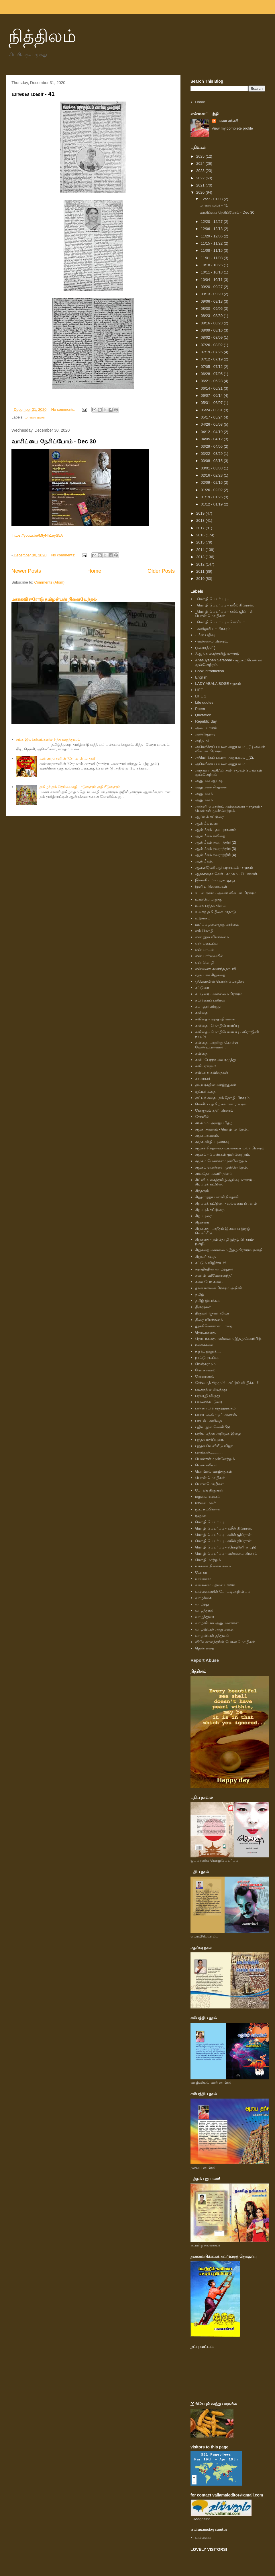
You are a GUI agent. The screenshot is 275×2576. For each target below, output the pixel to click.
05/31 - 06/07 (212, 402)
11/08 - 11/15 (212, 250)
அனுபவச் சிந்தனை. (211, 787)
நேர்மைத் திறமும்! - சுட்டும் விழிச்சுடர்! (227, 1383)
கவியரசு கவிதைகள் (211, 1072)
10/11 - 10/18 (212, 272)
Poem (200, 709)
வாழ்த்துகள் (205, 1610)
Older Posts (161, 571)
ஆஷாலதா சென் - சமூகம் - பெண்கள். (226, 874)
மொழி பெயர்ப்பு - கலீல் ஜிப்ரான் (223, 1534)
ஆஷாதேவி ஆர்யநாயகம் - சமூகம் (224, 867)
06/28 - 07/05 (212, 374)
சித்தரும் (202, 1191)
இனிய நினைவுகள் (211, 886)
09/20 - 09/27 (212, 287)
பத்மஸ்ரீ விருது (207, 1395)
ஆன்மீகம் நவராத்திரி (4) (215, 855)
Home (94, 571)
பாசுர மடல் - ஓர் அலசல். (216, 1414)
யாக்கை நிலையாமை (213, 1566)
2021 (201, 185)
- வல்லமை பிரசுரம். (211, 641)
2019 (201, 513)
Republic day (206, 721)
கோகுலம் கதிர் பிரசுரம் (214, 1110)
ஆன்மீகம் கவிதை (210, 836)
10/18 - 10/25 (212, 265)
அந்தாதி (202, 740)
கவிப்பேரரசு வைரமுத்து (215, 1060)
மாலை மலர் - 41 (33, 94)
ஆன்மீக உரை (207, 823)
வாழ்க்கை (203, 1598)
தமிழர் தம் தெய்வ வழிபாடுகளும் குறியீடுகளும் (80, 787)
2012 (201, 564)
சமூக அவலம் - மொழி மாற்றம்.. (222, 1129)
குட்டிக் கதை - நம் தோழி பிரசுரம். (222, 1098)
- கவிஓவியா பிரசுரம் (212, 628)
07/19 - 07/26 (212, 352)
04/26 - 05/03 (212, 424)
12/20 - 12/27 (212, 221)
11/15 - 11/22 (212, 243)
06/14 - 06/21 (212, 388)
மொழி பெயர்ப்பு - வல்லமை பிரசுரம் (226, 1553)
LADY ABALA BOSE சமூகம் (218, 683)
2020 (201, 192)
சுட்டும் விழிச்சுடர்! (210, 1263)
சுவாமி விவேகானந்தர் (214, 1275)
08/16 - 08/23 (212, 323)
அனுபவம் (204, 794)
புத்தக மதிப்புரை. (209, 1439)
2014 (201, 550)
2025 (201, 156)
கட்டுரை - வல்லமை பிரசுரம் (218, 994)
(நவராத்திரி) (205, 647)
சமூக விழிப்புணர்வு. (212, 1142)
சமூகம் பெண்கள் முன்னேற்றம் (221, 1161)
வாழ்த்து (202, 1604)
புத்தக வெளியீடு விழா (214, 1446)
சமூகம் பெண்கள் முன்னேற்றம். (221, 1167)
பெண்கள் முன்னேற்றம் (215, 1459)
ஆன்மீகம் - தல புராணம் (215, 830)
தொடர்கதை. (205, 1332)
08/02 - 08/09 (212, 337)
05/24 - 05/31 (212, 410)
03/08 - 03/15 (212, 461)
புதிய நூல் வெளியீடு (212, 1427)
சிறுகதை (202, 1222)
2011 (201, 571)
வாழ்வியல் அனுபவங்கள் (217, 1623)
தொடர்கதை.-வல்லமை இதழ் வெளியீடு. (228, 1338)
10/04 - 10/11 (212, 279)
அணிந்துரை (205, 734)
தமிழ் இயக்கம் (207, 1300)
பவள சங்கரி (227, 121)
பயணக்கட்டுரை (208, 1402)
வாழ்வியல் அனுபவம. (214, 1629)
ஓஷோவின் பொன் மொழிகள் (220, 981)
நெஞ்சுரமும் (205, 1364)
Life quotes (204, 702)
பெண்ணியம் (206, 1465)
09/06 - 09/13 (212, 301)
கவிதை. (202, 1053)
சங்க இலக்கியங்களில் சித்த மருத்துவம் (48, 739)
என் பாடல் (204, 949)
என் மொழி (204, 962)
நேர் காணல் (205, 1370)
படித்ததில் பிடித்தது (211, 1389)
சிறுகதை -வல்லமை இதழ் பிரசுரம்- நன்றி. (229, 1250)
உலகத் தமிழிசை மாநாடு (215, 912)
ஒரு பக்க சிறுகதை (210, 975)
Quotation (203, 715)
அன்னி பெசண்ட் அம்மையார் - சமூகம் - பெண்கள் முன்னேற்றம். (228, 808)
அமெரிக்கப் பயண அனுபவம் (220, 764)
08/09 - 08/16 (212, 330)
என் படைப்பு (206, 943)
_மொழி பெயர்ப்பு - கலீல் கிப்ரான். (224, 605)
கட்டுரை (202, 987)
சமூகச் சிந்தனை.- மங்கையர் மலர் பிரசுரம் (229, 1148)
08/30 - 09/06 (212, 308)
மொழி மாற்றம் (208, 1560)
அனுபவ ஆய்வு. (209, 781)
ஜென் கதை (204, 1648)
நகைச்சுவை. (205, 1345)
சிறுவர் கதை (205, 1256)
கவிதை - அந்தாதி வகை (215, 1019)
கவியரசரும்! (205, 1066)
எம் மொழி (204, 931)
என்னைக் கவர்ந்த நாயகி (215, 969)
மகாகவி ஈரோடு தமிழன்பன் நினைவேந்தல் (54, 599)
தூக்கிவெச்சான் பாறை (214, 1326)
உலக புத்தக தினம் (210, 905)
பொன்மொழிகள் (209, 1484)
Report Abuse (204, 1660)
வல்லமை (203, 1578)
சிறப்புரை (203, 1216)
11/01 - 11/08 (212, 258)
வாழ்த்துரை (204, 1617)
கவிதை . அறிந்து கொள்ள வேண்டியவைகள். (216, 1044)
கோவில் (202, 1117)
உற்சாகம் (202, 918)
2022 (201, 178)
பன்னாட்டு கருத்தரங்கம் (215, 1408)
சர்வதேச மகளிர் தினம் (213, 1173)
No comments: (63, 409)
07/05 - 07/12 (212, 366)
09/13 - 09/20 (212, 294)
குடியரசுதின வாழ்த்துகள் (215, 1085)
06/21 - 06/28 (212, 381)
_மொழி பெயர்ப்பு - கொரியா (219, 622)
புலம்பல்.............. (210, 1452)
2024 (201, 163)
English (201, 677)
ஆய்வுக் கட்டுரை (209, 817)
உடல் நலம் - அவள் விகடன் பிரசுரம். (226, 893)
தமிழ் (199, 1294)
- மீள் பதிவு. (205, 635)
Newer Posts (26, 571)
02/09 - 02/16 (212, 482)
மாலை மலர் (35, 417)
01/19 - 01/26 (212, 497)
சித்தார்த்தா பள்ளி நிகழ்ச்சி (217, 1197)
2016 (201, 535)
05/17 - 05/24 (212, 417)
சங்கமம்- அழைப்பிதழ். (214, 1123)
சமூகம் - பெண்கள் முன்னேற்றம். (222, 1154)
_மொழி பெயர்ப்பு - (212, 599)
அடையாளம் (206, 728)
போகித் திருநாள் (209, 1490)
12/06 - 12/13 (212, 229)
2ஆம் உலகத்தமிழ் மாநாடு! (217, 654)
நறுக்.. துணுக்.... (208, 1351)
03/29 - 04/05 (212, 446)
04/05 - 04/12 (212, 439)
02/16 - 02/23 (212, 475)
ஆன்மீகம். (204, 861)
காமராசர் (202, 1078)
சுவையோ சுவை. (209, 1282)
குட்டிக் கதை (205, 1091)
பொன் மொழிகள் (210, 1478)
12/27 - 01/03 (212, 199)
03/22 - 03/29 (212, 453)
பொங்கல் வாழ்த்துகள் (213, 1471)
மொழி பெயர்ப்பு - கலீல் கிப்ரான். (223, 1528)
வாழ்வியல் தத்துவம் (212, 1635)
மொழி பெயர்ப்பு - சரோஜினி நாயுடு (225, 1547)
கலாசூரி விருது (208, 1006)
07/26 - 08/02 (212, 345)
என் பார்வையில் (209, 956)
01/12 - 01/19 (212, 504)
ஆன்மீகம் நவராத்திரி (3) (215, 848)
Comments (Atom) (49, 582)
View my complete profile (232, 128)
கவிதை (201, 1013)
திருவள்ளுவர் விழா (212, 1313)
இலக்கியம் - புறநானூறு (215, 880)
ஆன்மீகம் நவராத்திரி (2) (215, 842)
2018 (201, 520)
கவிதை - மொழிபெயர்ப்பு (217, 1026)
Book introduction (209, 671)
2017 (201, 528)
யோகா (201, 1572)
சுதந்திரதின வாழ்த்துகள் (215, 1269)
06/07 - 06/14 (212, 395)
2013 (201, 557)
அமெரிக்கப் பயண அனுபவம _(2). (224, 757)
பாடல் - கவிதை (208, 1421)
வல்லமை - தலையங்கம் (215, 1585)
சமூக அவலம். (207, 1135)
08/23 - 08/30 (212, 316)
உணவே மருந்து (208, 899)
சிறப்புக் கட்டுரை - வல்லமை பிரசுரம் (226, 1203)
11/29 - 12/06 (212, 236)
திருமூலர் (203, 1307)
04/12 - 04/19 (212, 432)
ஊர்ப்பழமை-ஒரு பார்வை (217, 924)
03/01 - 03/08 (212, 468)
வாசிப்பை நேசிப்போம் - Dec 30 (53, 441)
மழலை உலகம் (207, 1496)
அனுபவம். (204, 800)
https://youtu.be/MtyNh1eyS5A (38, 535)
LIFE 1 (200, 696)
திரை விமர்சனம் (209, 1320)
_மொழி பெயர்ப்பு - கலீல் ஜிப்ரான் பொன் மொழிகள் (224, 613)
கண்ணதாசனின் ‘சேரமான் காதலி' (67, 758)
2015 (201, 542)
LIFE (199, 690)
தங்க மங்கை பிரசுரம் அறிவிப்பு (221, 1288)
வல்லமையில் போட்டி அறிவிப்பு (222, 1591)
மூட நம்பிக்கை (207, 1509)
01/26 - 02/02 (212, 490)
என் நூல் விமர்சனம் (212, 937)
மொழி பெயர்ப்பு (209, 1522)
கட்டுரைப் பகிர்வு (210, 1000)
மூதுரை (201, 1515)
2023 (201, 170)
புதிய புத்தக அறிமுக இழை (218, 1433)
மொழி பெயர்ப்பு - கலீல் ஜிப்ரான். (223, 1541)
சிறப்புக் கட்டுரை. (210, 1209)
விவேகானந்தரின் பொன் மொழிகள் (225, 1642)
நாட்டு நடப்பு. (207, 1357)
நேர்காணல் (204, 1376)
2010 (201, 578)
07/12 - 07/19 (212, 359)
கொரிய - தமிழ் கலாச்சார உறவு (221, 1104)
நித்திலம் (42, 36)
